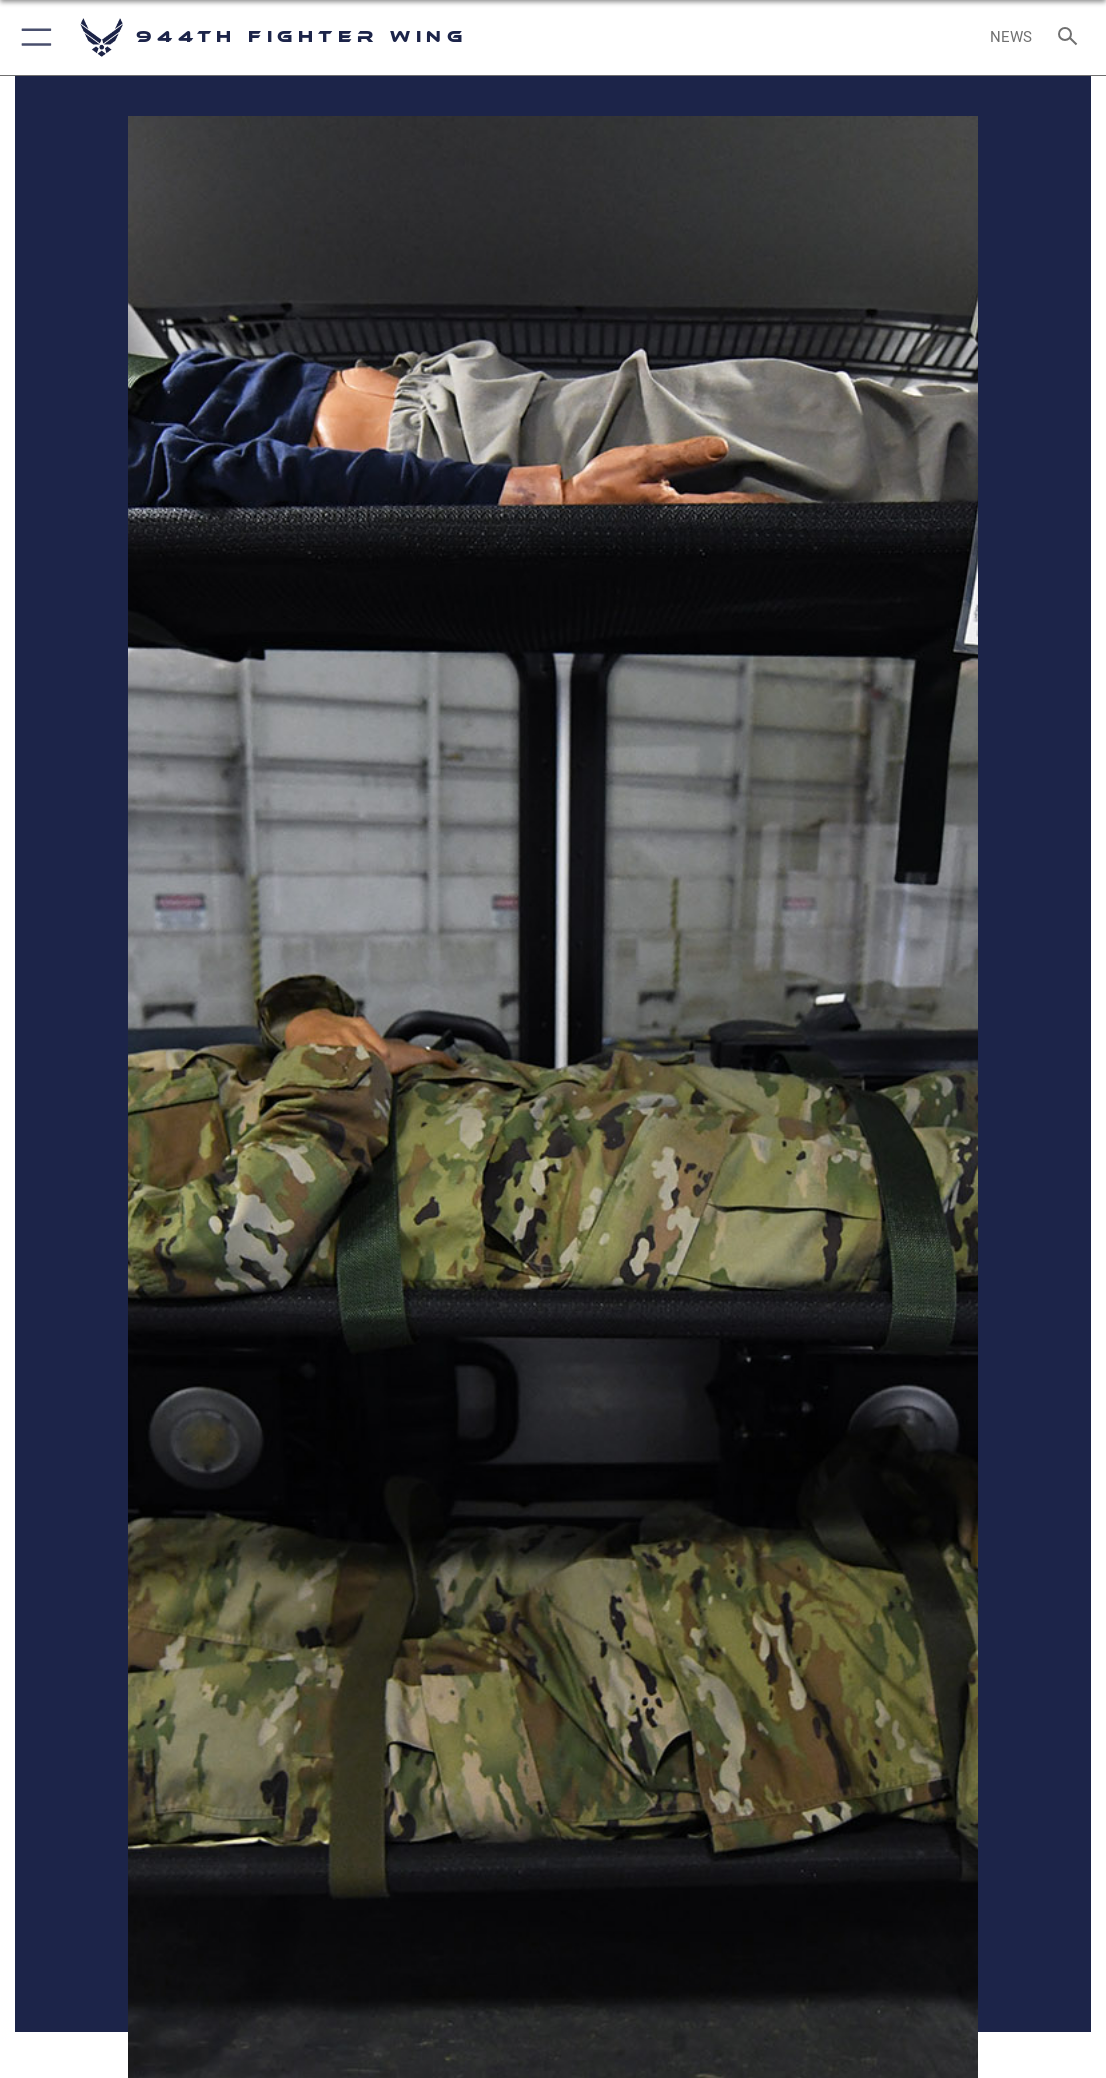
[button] (32, 37)
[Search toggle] (1071, 37)
